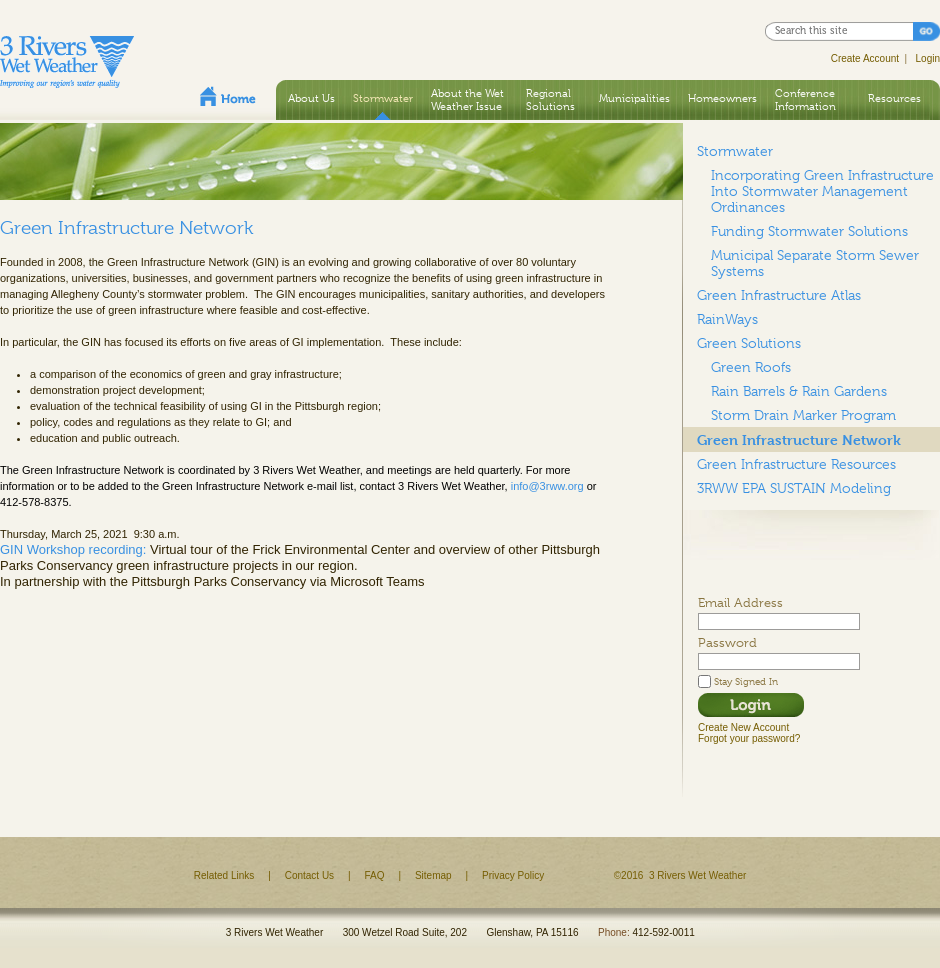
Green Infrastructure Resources (796, 464)
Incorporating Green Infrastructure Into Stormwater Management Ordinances (822, 191)
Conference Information (805, 99)
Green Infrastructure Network (799, 439)
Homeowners (722, 98)
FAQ (375, 875)
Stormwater (383, 98)
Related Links (224, 875)
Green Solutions (749, 343)
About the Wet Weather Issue (467, 99)
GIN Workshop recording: (73, 549)
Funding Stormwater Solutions (809, 231)
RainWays (727, 319)
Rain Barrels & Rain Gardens (799, 391)
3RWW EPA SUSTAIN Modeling (794, 488)
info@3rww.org (547, 486)
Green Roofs (751, 367)
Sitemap (433, 875)
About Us (311, 98)
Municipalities (634, 98)
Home (228, 96)
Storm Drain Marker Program (803, 415)
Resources (894, 98)
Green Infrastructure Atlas (779, 295)
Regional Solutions (550, 99)
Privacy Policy (513, 875)
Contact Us (309, 875)
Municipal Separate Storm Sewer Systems (815, 263)
